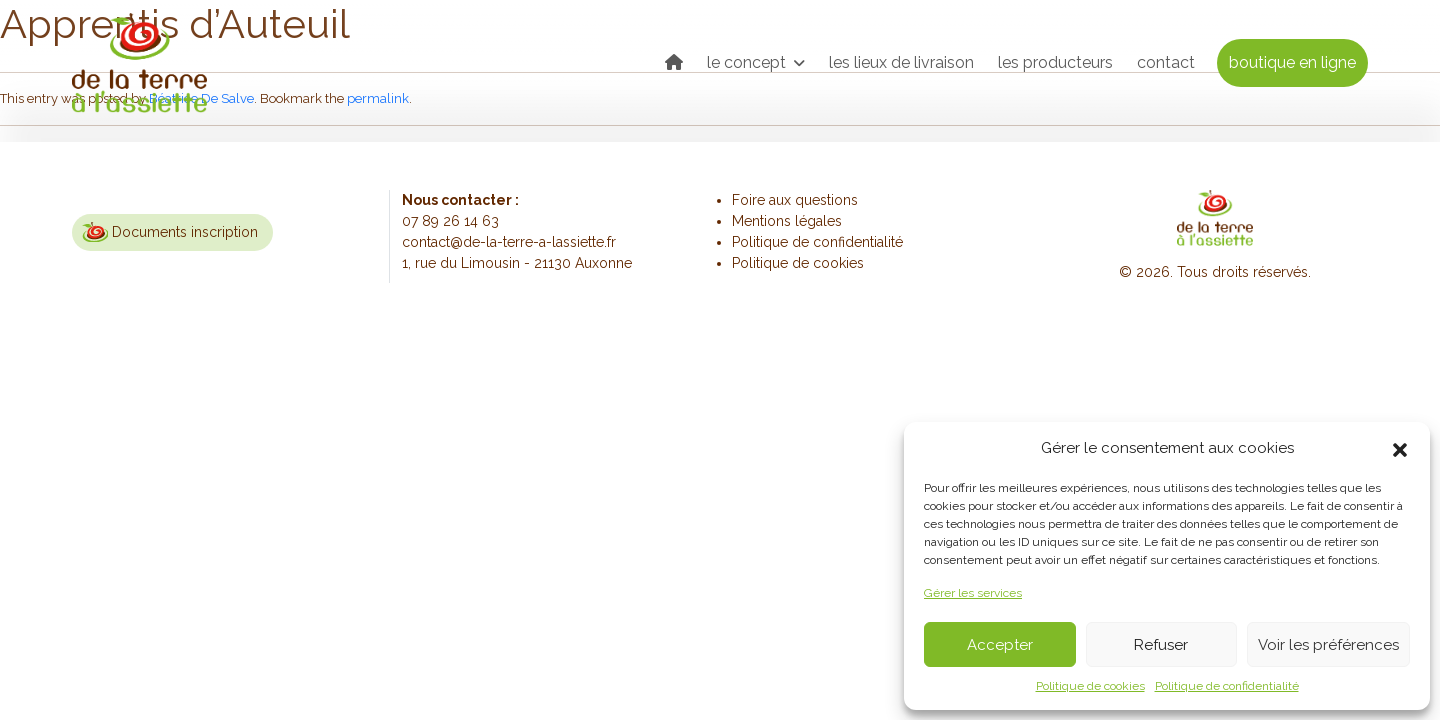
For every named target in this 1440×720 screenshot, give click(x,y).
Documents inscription (185, 232)
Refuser (1161, 645)
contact (1166, 62)
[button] (1400, 448)
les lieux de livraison (901, 62)
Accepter (1000, 645)
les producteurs (1055, 62)
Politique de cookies (1090, 686)
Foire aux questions (795, 200)
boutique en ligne (1292, 62)
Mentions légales (787, 221)
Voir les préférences (1328, 645)
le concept (748, 62)
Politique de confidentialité (1227, 686)
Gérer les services (973, 593)
